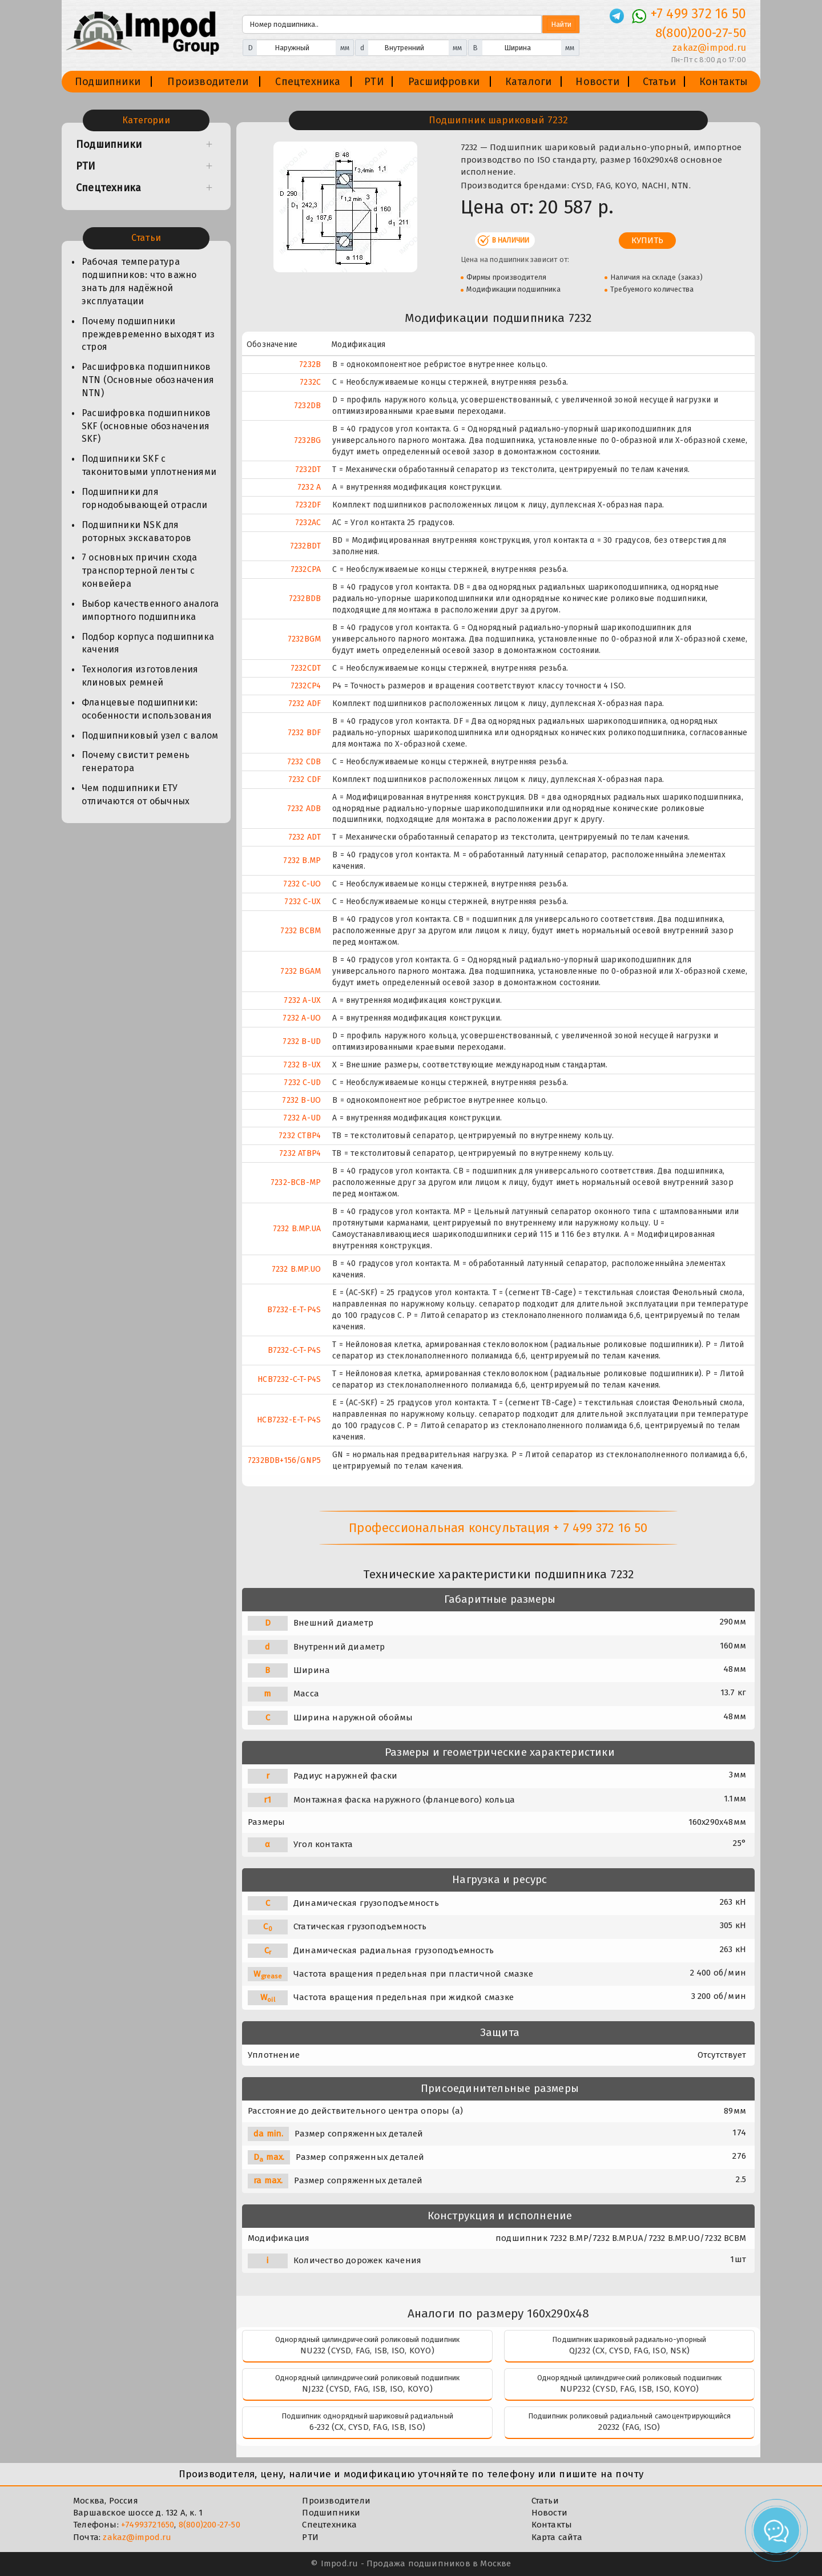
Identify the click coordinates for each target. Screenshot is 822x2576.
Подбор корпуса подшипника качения (148, 643)
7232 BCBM (300, 931)
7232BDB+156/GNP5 (284, 1460)
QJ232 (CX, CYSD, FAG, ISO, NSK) (629, 2350)
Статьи (659, 81)
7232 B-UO (301, 1100)
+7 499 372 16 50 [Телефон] (698, 14)
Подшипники (107, 81)
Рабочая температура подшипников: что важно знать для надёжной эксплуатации (139, 281)
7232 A (309, 487)
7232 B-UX (302, 1065)
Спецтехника (307, 81)
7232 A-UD (302, 1118)
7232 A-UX (302, 1000)
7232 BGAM (300, 971)
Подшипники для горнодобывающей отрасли (145, 498)
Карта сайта (556, 2537)
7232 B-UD (302, 1041)
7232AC (308, 522)
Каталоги (528, 81)
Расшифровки (444, 81)
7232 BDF (304, 732)
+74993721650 (147, 2524)
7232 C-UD (302, 1082)
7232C (310, 382)
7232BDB (305, 598)
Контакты (723, 81)
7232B (310, 364)
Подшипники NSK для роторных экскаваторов (136, 531)
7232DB (307, 405)
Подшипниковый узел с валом (150, 735)
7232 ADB (304, 808)
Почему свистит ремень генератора (136, 761)
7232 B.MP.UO (296, 1269)
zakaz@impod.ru (137, 2537)
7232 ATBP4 (300, 1153)
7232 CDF (304, 779)
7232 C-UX (302, 901)
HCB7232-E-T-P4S (289, 1420)
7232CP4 (306, 686)
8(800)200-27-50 (209, 2524)
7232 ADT (304, 837)
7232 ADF (304, 703)
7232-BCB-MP (296, 1182)
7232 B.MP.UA (297, 1228)
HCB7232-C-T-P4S (289, 1379)
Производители (207, 81)
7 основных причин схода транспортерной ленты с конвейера (140, 570)
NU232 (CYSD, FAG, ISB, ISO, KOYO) (367, 2350)
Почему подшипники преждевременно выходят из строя (148, 334)
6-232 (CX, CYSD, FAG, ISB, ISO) (367, 2427)
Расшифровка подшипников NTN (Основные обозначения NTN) (148, 379)
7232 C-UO (302, 884)
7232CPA (306, 569)
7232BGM (304, 639)
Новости (597, 81)
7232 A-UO (302, 1018)
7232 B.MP (302, 860)
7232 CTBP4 (300, 1135)
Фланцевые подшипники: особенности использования (147, 709)
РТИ (374, 81)
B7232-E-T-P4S (294, 1310)
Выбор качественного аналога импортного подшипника (150, 610)
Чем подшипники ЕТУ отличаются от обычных (136, 795)
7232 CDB (304, 762)
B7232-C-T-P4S (294, 1350)
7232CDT (306, 668)
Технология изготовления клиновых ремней (140, 676)
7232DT (308, 469)
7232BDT (305, 546)
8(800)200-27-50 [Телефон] (700, 33)
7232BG (307, 440)
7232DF (308, 505)
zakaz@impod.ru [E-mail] (709, 47)
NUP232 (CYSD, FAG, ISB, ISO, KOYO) (629, 2389)
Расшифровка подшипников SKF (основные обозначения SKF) (146, 426)
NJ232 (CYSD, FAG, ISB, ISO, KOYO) (367, 2389)
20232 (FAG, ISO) (629, 2427)
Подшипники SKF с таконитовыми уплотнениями (149, 465)
